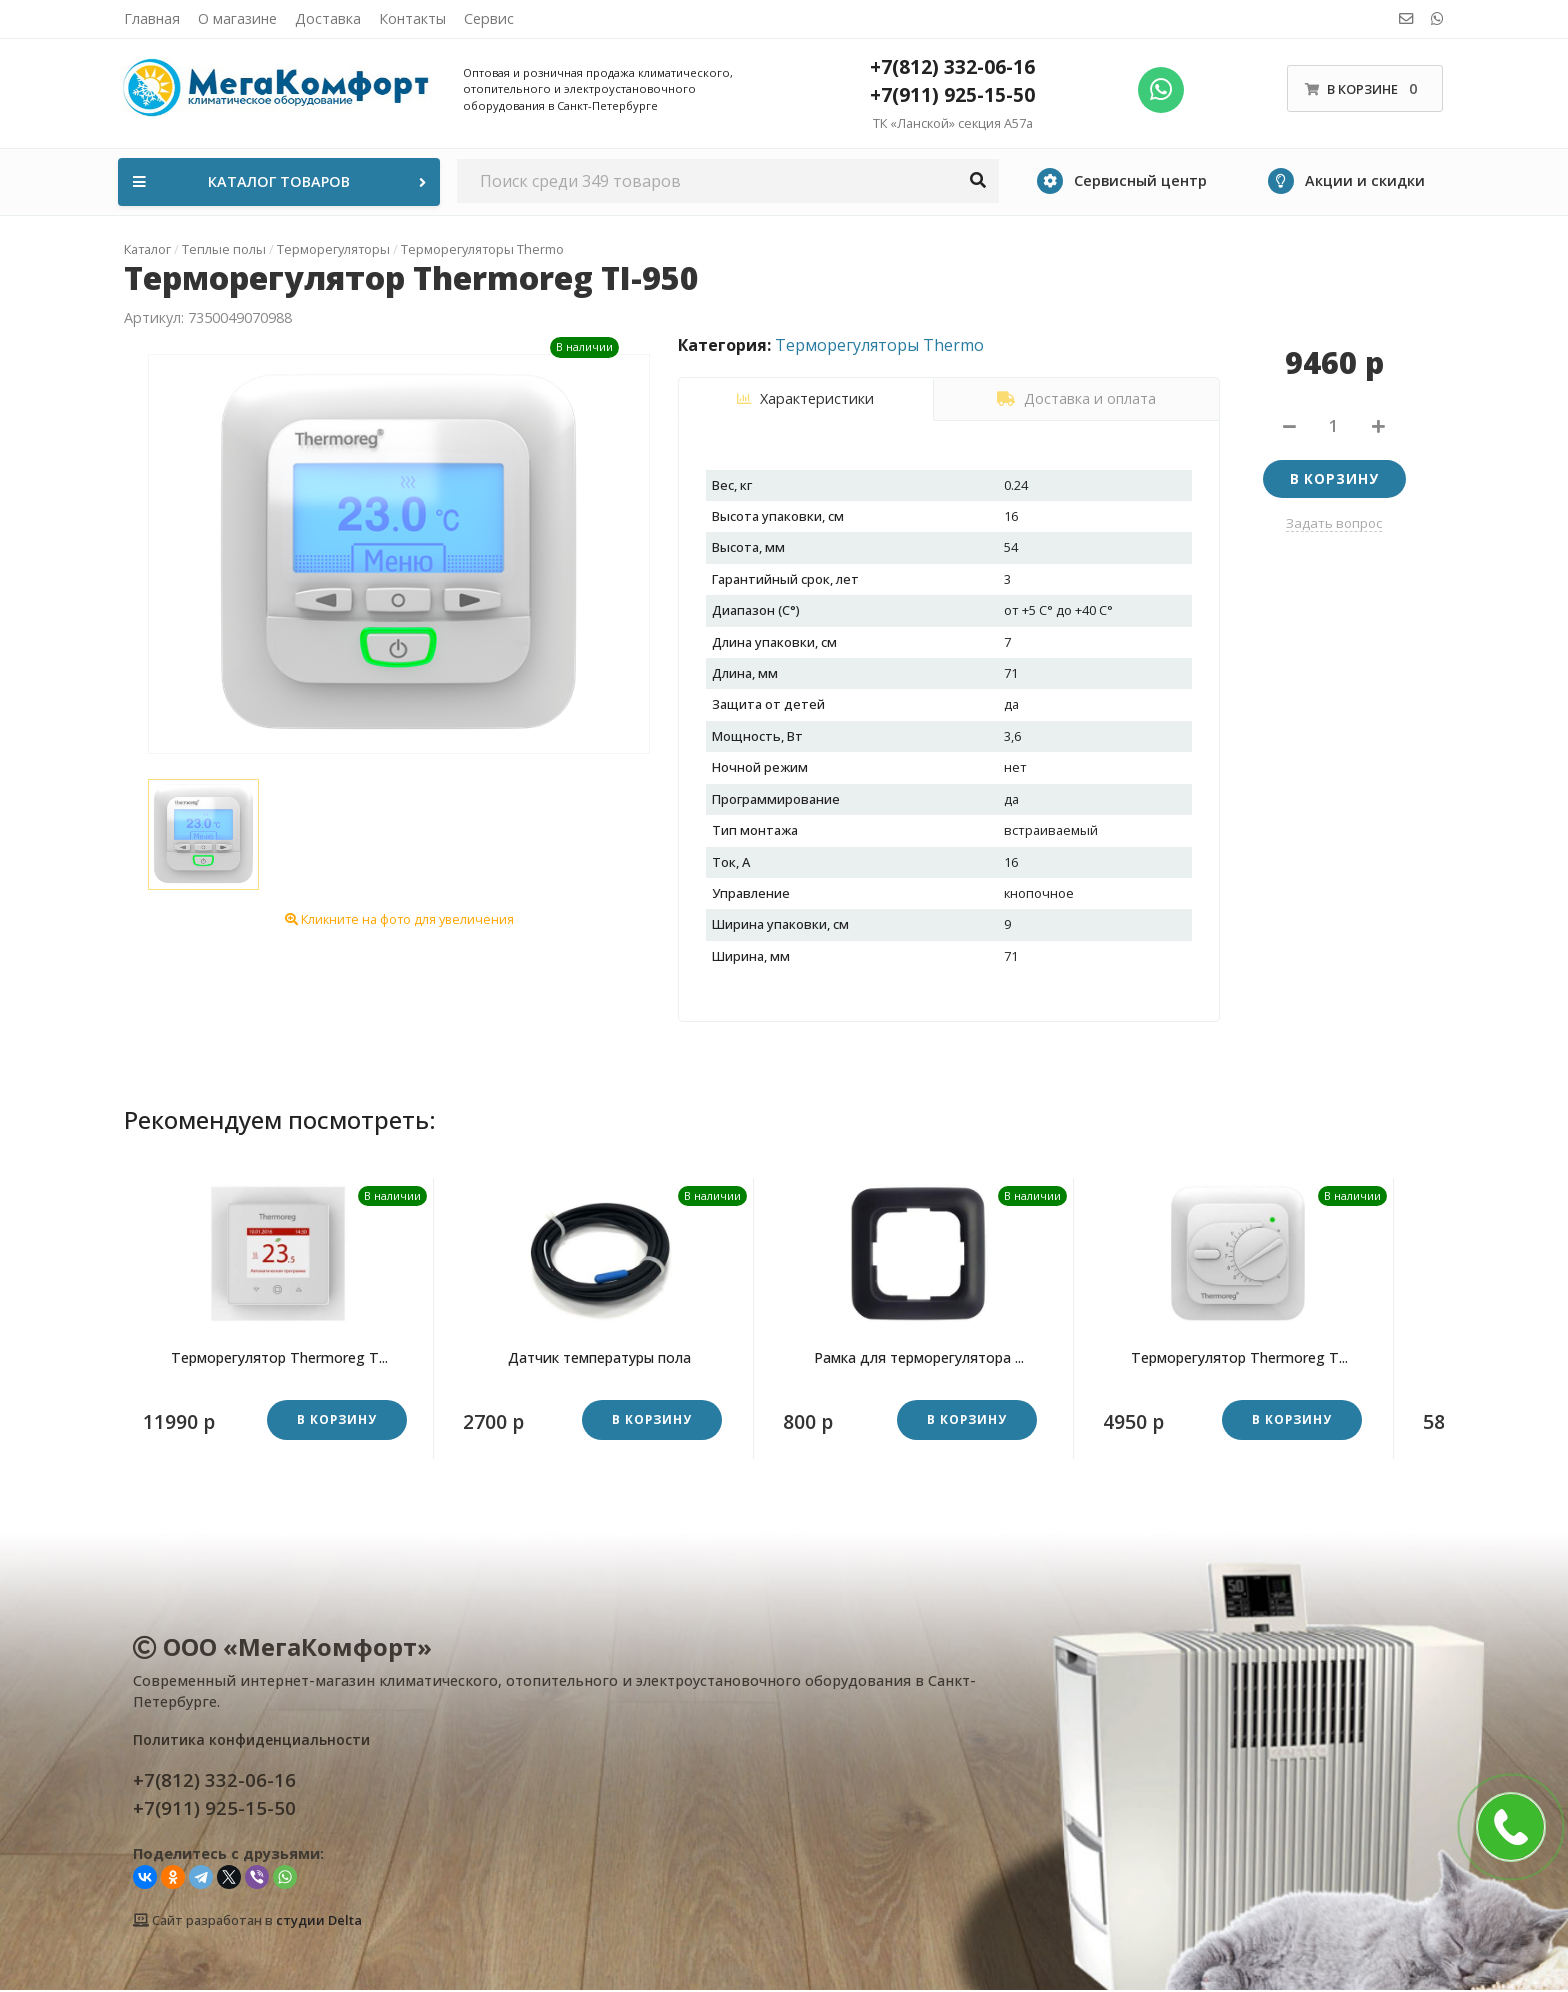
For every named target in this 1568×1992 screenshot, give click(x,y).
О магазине (237, 18)
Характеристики (805, 398)
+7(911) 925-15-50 (952, 94)
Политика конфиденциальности (251, 1740)
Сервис (489, 18)
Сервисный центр (1122, 180)
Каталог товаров (281, 181)
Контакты (412, 18)
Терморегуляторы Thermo (879, 345)
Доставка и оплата (1076, 398)
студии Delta (319, 1921)
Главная (152, 18)
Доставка (328, 18)
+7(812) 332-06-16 (952, 66)
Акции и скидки (1346, 180)
